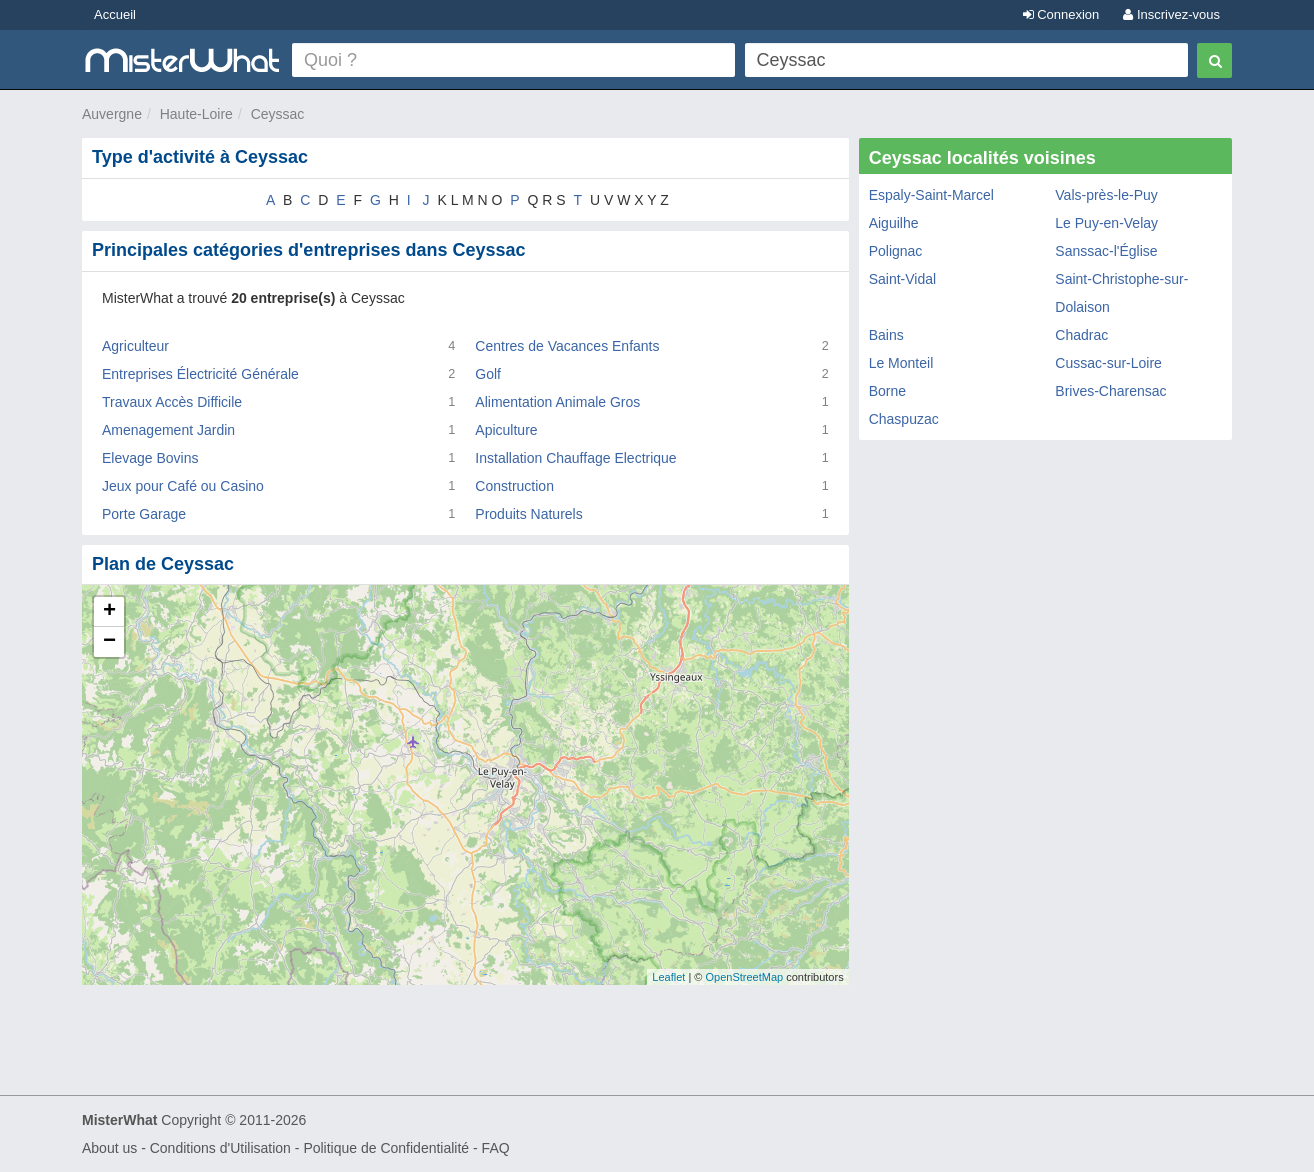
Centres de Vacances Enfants (567, 346)
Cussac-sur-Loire (1108, 363)
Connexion (1061, 14)
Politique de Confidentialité (386, 1148)
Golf (488, 374)
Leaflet (668, 977)
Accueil (115, 14)
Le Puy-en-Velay (1106, 223)
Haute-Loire (196, 114)
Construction (514, 486)
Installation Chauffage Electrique (575, 458)
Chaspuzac (904, 419)
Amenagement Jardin (168, 430)
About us (109, 1148)
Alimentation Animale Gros (557, 402)
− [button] (109, 642)
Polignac (896, 251)
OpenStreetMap (744, 977)
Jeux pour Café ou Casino (183, 486)
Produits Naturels (528, 514)
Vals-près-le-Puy (1106, 195)
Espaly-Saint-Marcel (931, 195)
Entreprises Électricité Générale (200, 374)
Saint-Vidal (902, 279)
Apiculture (506, 430)
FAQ (496, 1148)
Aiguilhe (894, 223)
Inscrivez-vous (1171, 14)
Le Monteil (901, 363)
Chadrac (1081, 335)
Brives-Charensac (1110, 391)
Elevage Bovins (150, 458)
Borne (887, 391)
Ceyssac (278, 114)
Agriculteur (135, 346)
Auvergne (112, 114)
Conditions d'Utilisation (220, 1148)
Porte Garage (144, 514)
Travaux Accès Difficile (172, 402)
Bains (886, 335)
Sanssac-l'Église (1106, 251)
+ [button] (109, 612)
